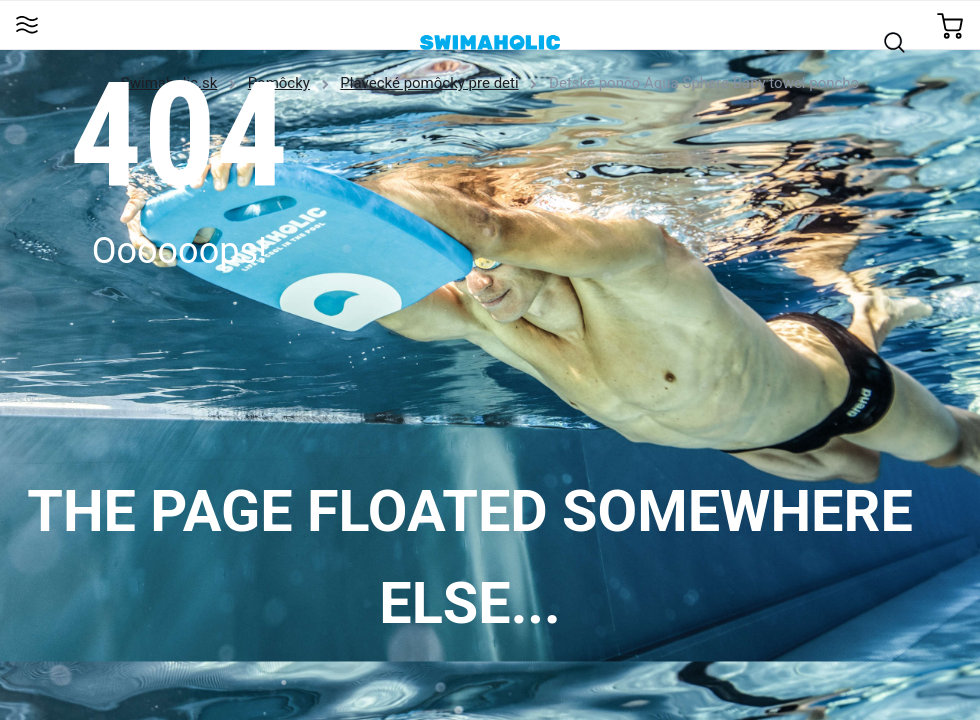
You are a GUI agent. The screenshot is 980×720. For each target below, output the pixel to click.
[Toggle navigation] (26, 26)
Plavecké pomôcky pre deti (429, 83)
